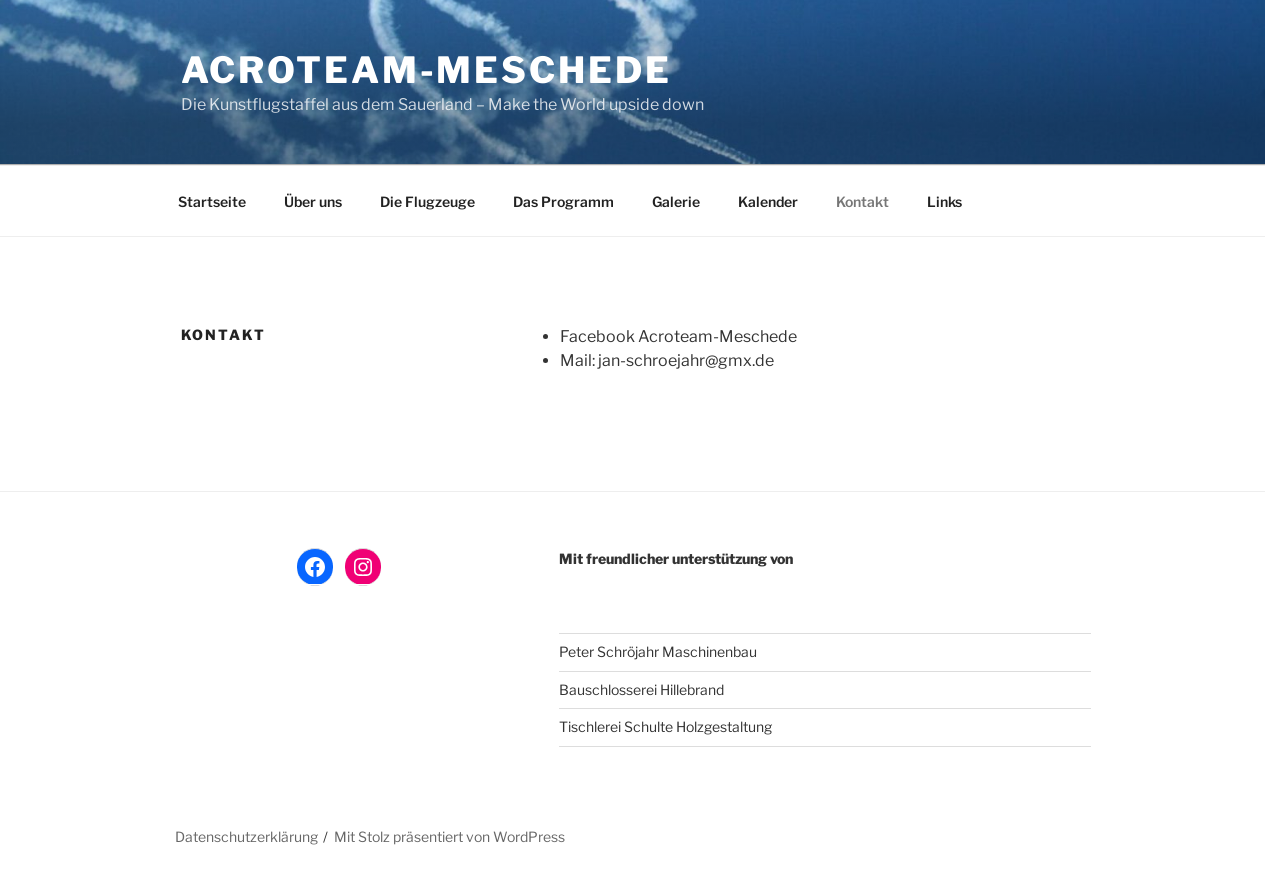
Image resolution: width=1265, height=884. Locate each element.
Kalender (768, 201)
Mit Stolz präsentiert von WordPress (449, 836)
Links (944, 201)
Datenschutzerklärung (246, 836)
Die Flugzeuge (427, 201)
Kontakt (862, 201)
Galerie (676, 201)
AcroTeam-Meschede (426, 70)
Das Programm (563, 201)
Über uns (313, 201)
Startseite (212, 201)
